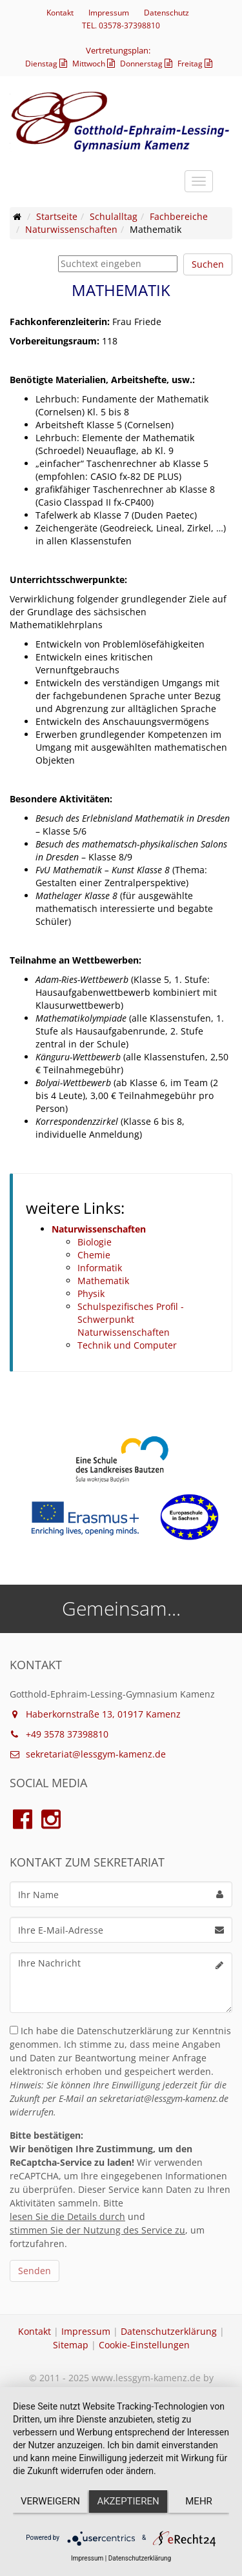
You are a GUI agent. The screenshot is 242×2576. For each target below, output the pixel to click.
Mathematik (103, 1280)
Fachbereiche (179, 216)
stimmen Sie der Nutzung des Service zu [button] (97, 2230)
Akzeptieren (128, 2501)
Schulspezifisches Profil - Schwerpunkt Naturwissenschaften (130, 1319)
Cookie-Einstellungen (144, 2345)
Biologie (94, 1242)
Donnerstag (148, 63)
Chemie (93, 1255)
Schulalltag (113, 216)
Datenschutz (166, 12)
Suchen (208, 264)
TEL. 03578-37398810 (121, 25)
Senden (34, 2270)
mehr (198, 2501)
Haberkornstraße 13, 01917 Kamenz (95, 1714)
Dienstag (47, 63)
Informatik (99, 1268)
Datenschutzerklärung (169, 2331)
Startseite (56, 216)
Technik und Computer (127, 1345)
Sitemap (70, 2345)
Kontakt (60, 12)
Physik (91, 1293)
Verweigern (50, 2501)
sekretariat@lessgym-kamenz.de (88, 1754)
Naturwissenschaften (71, 229)
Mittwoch (95, 63)
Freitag (196, 63)
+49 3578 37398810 (59, 1734)
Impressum (108, 12)
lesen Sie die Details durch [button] (67, 2216)
